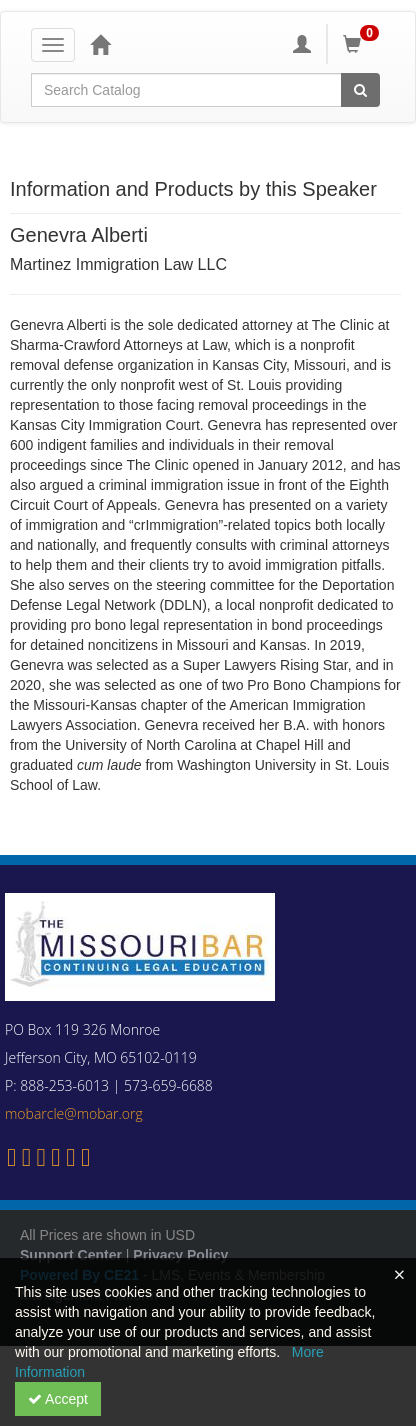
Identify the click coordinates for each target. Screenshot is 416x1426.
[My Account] (302, 44)
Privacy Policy (180, 1255)
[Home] (100, 44)
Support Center (71, 1255)
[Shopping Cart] (364, 44)
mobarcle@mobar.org (74, 1113)
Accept (58, 1399)
